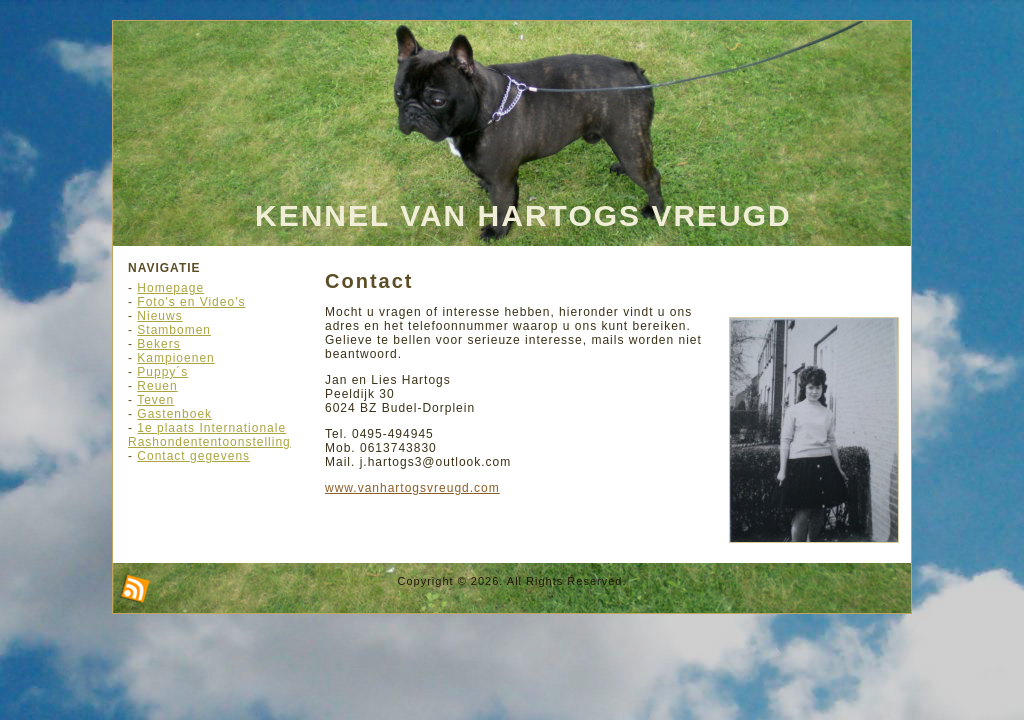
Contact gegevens (193, 456)
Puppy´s (162, 372)
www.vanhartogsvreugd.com (412, 488)
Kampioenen (175, 358)
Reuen (157, 386)
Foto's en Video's (191, 302)
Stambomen (174, 330)
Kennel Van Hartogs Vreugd (523, 215)
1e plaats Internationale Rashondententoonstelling (209, 435)
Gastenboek (174, 414)
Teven (155, 400)
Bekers (158, 344)
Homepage (170, 288)
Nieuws (159, 316)
